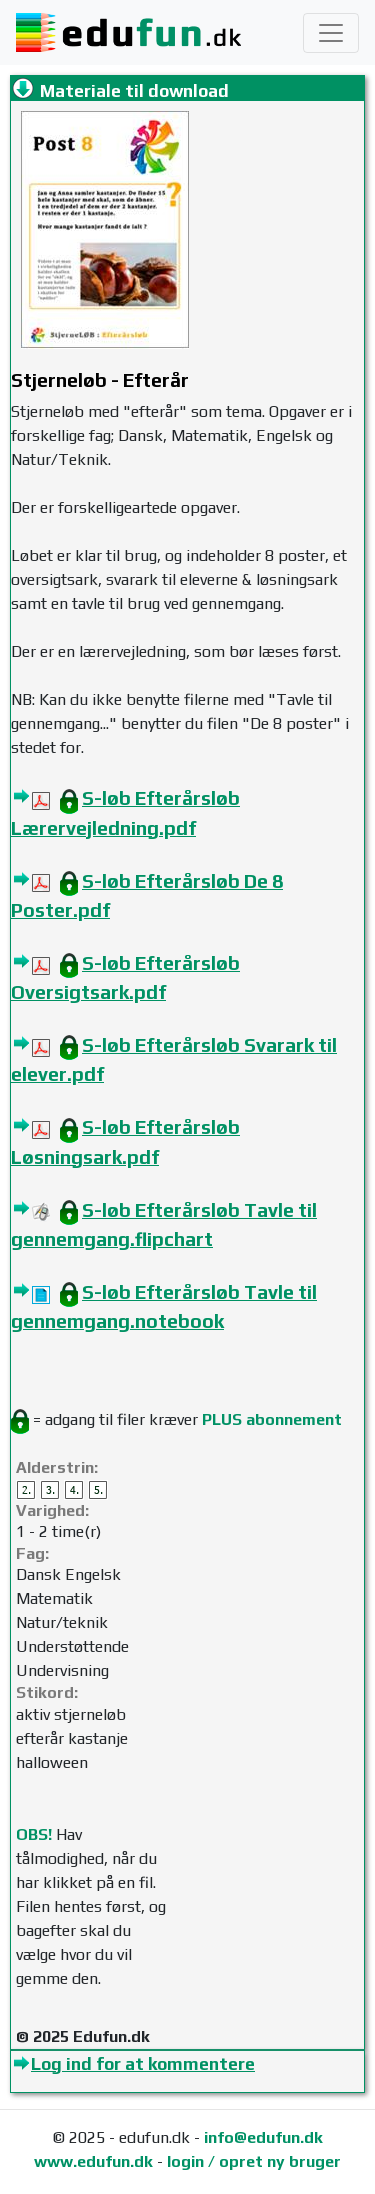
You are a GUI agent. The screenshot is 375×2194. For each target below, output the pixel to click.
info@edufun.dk (263, 2137)
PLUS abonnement (272, 1419)
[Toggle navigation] (331, 33)
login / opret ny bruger (254, 2161)
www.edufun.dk (93, 2161)
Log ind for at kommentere (143, 2064)
